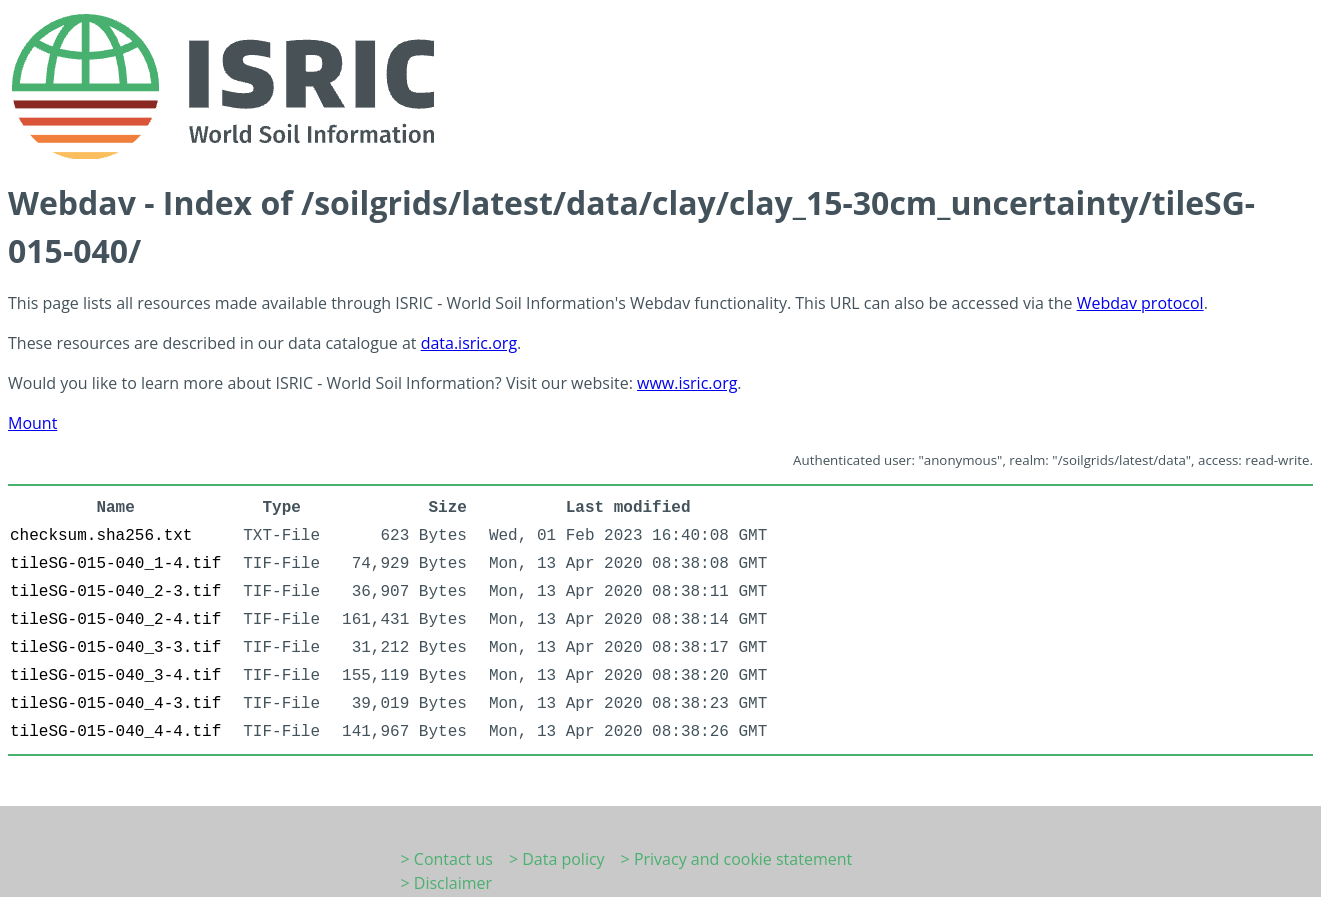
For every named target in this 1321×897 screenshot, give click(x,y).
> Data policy (557, 859)
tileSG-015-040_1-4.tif (115, 564)
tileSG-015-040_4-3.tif (115, 704)
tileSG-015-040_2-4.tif (115, 620)
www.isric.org (687, 383)
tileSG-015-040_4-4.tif (115, 732)
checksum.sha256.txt (101, 536)
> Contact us (447, 859)
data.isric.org (469, 343)
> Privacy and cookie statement (737, 859)
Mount (32, 423)
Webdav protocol (1140, 303)
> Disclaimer (447, 883)
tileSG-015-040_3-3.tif (115, 648)
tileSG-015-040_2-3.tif (115, 592)
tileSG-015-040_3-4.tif (115, 676)
